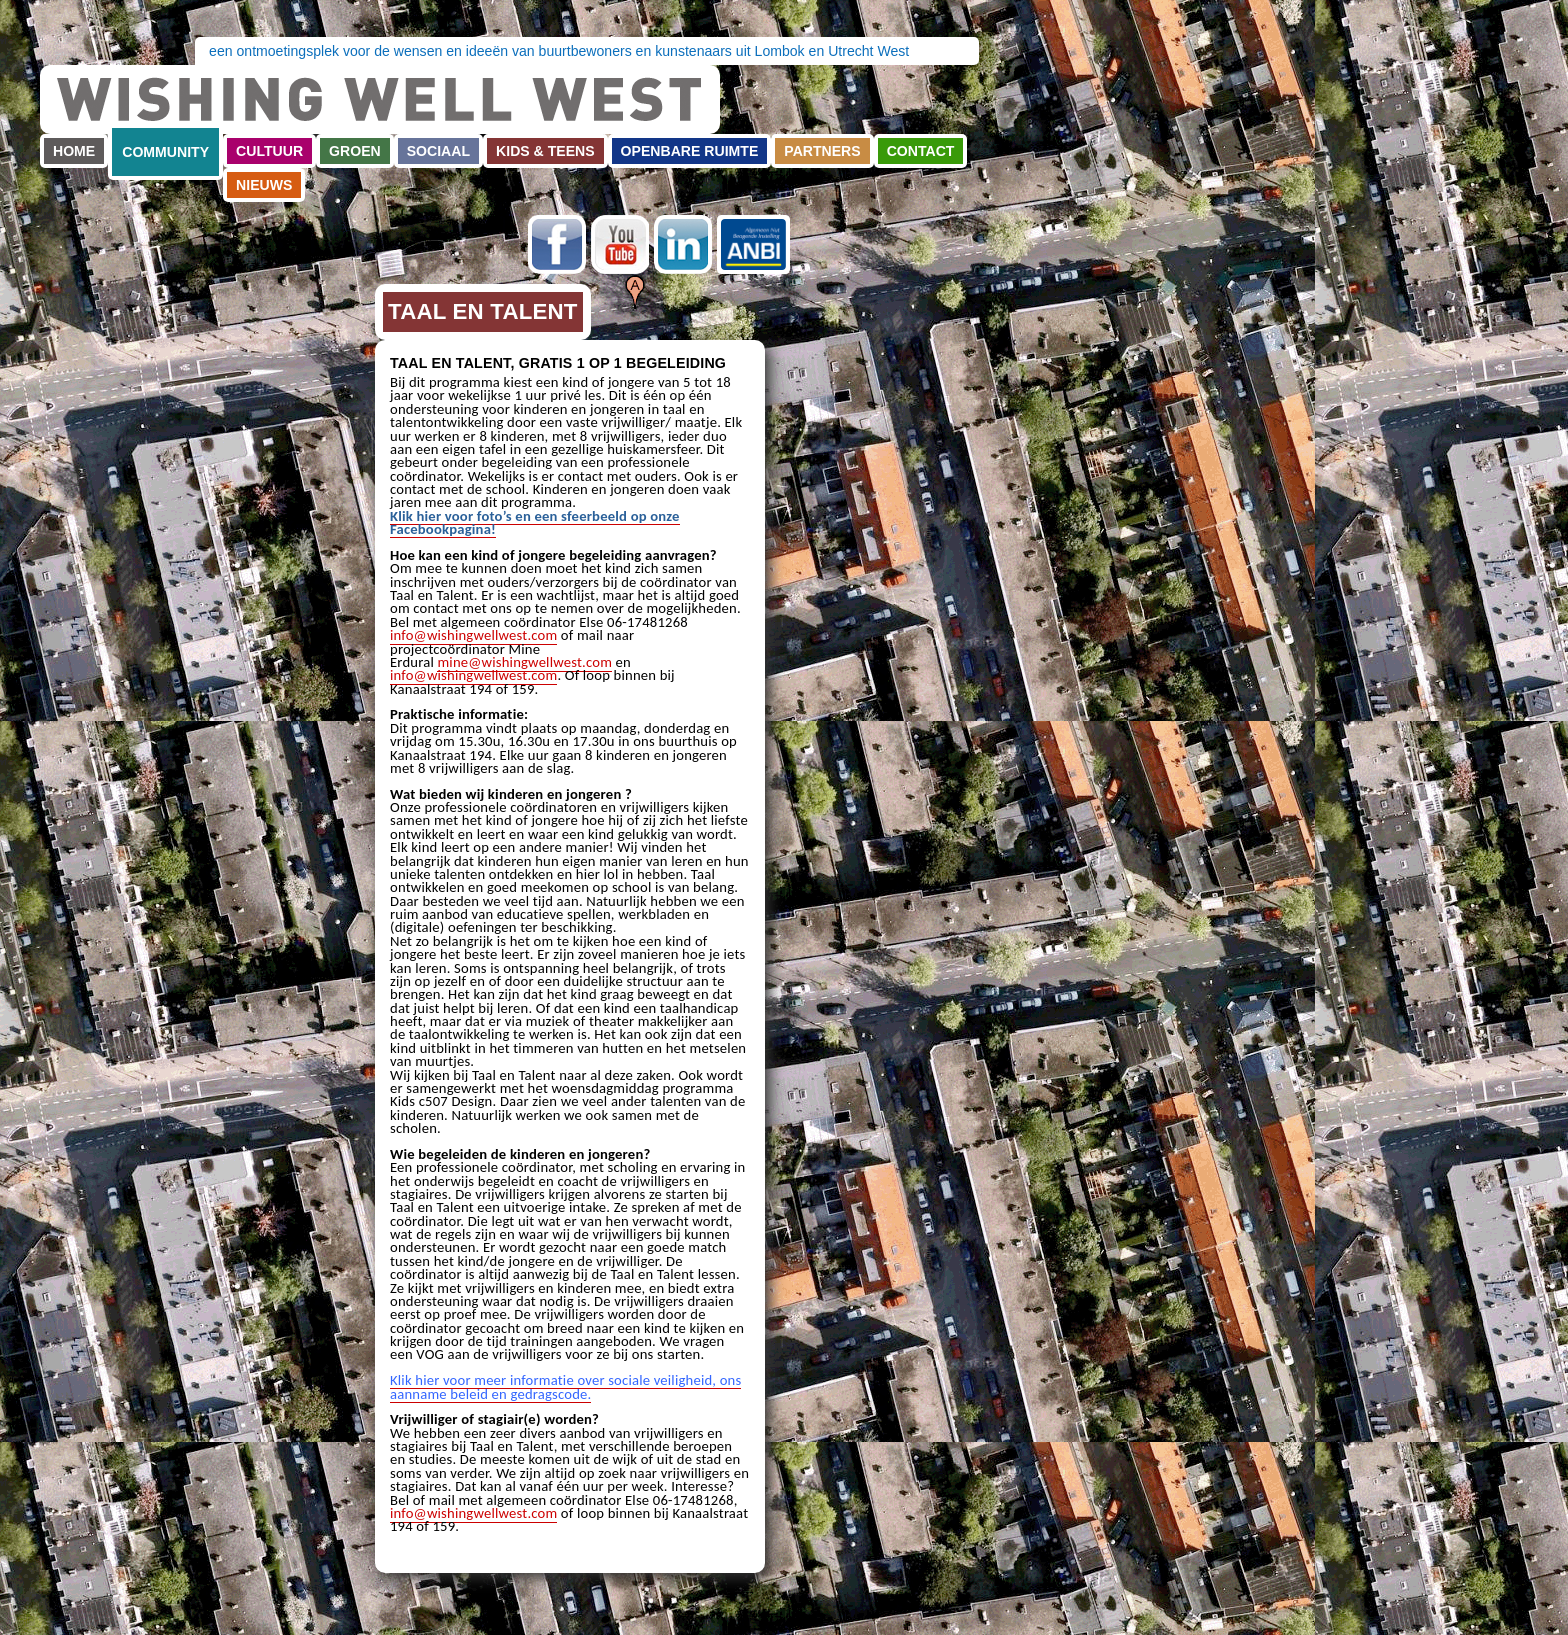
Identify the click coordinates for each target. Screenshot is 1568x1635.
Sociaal (438, 151)
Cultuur (269, 151)
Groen (355, 151)
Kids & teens (545, 151)
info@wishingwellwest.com (473, 635)
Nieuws (264, 185)
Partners (822, 151)
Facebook (557, 244)
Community (165, 152)
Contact (921, 151)
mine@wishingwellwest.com (524, 662)
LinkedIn (683, 244)
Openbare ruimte (690, 151)
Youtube (620, 244)
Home (74, 151)
